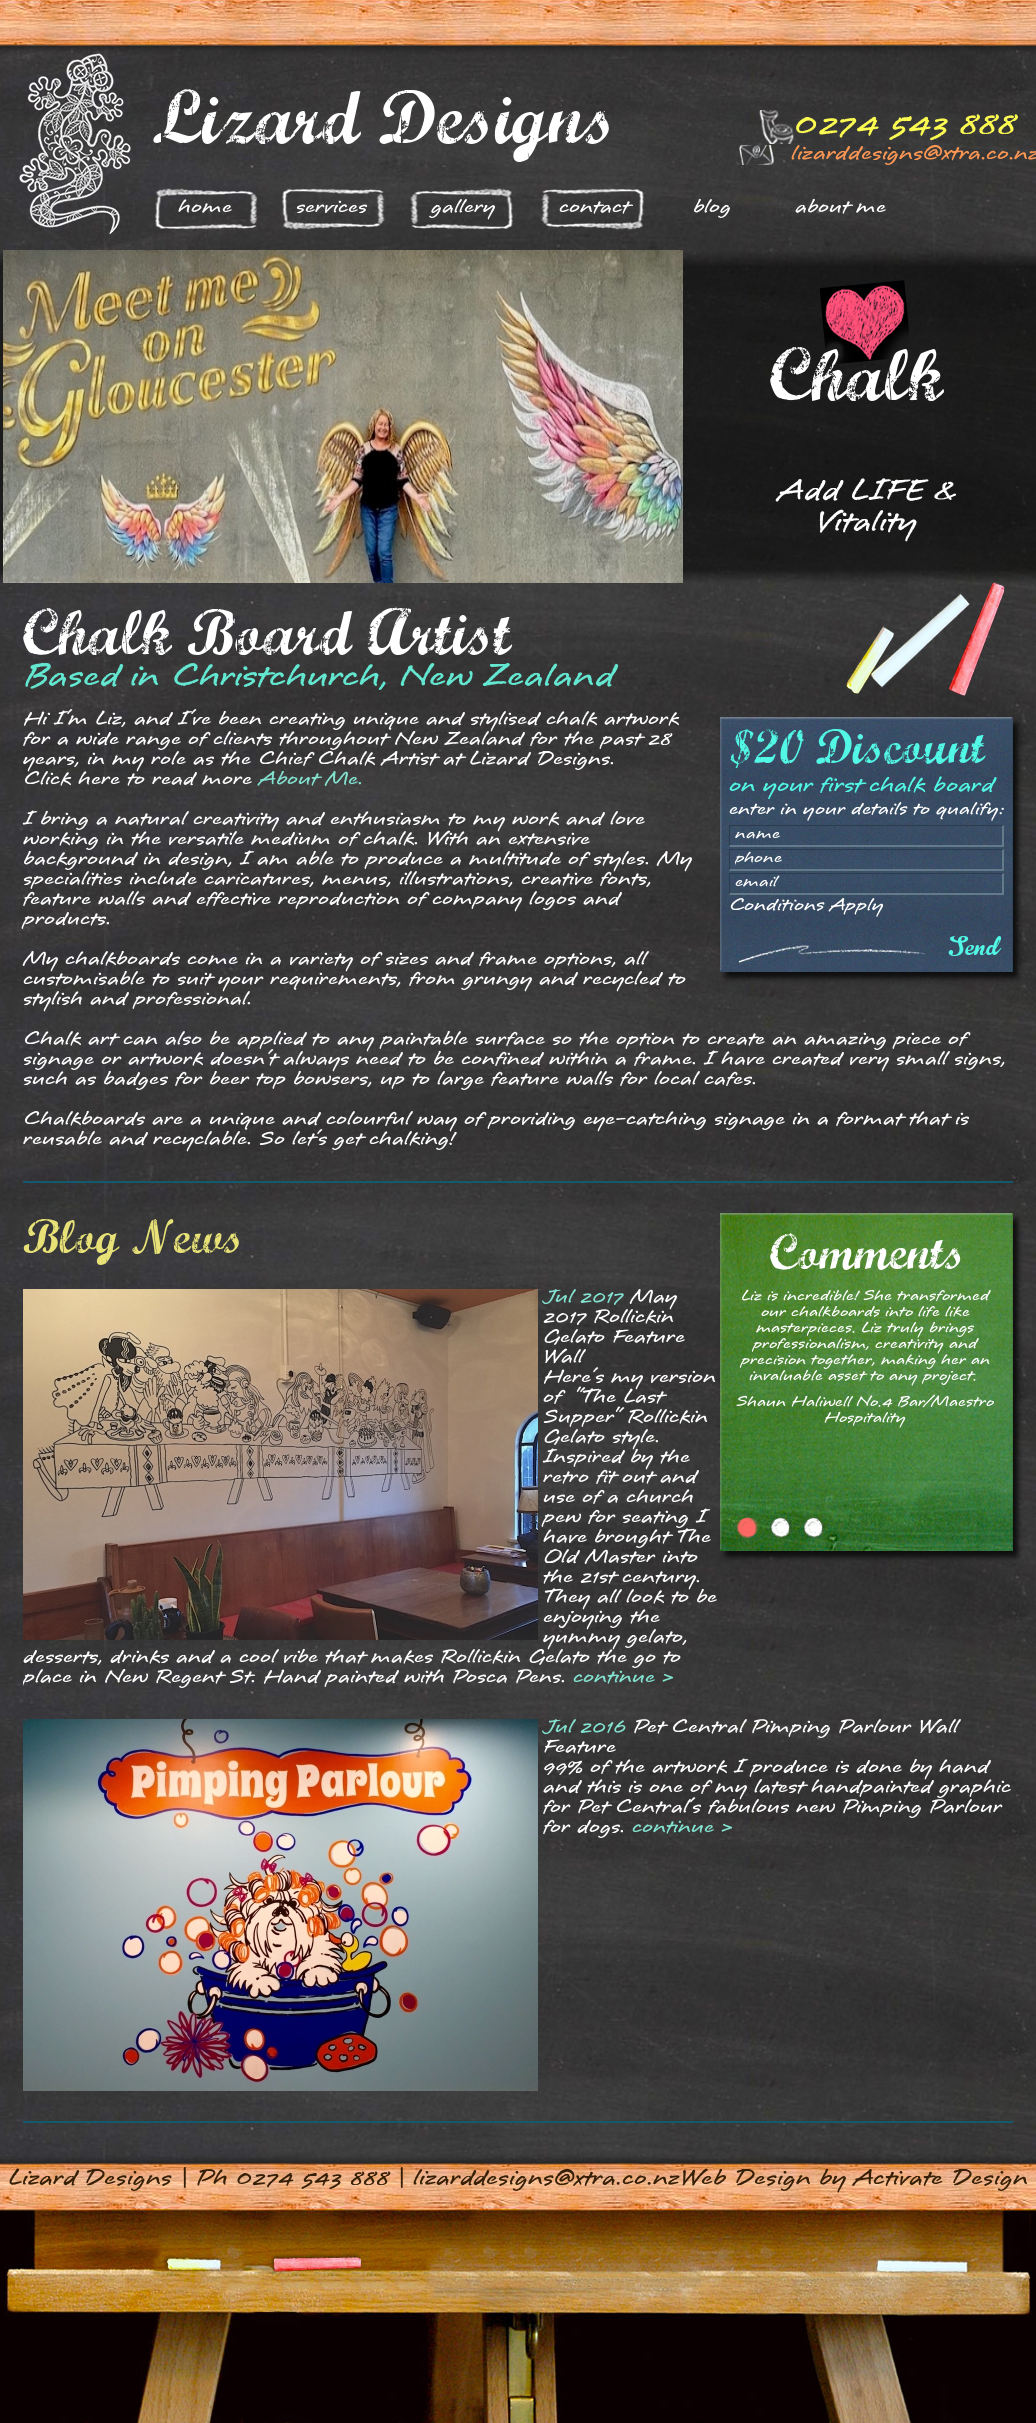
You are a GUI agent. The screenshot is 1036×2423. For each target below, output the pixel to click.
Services (331, 208)
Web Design (745, 2180)
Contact (594, 208)
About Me (840, 208)
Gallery (463, 208)
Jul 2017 (583, 1298)
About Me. (311, 780)
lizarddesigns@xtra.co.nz (546, 2180)
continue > (623, 1678)
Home (205, 208)
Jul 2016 (584, 1728)
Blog (712, 208)
